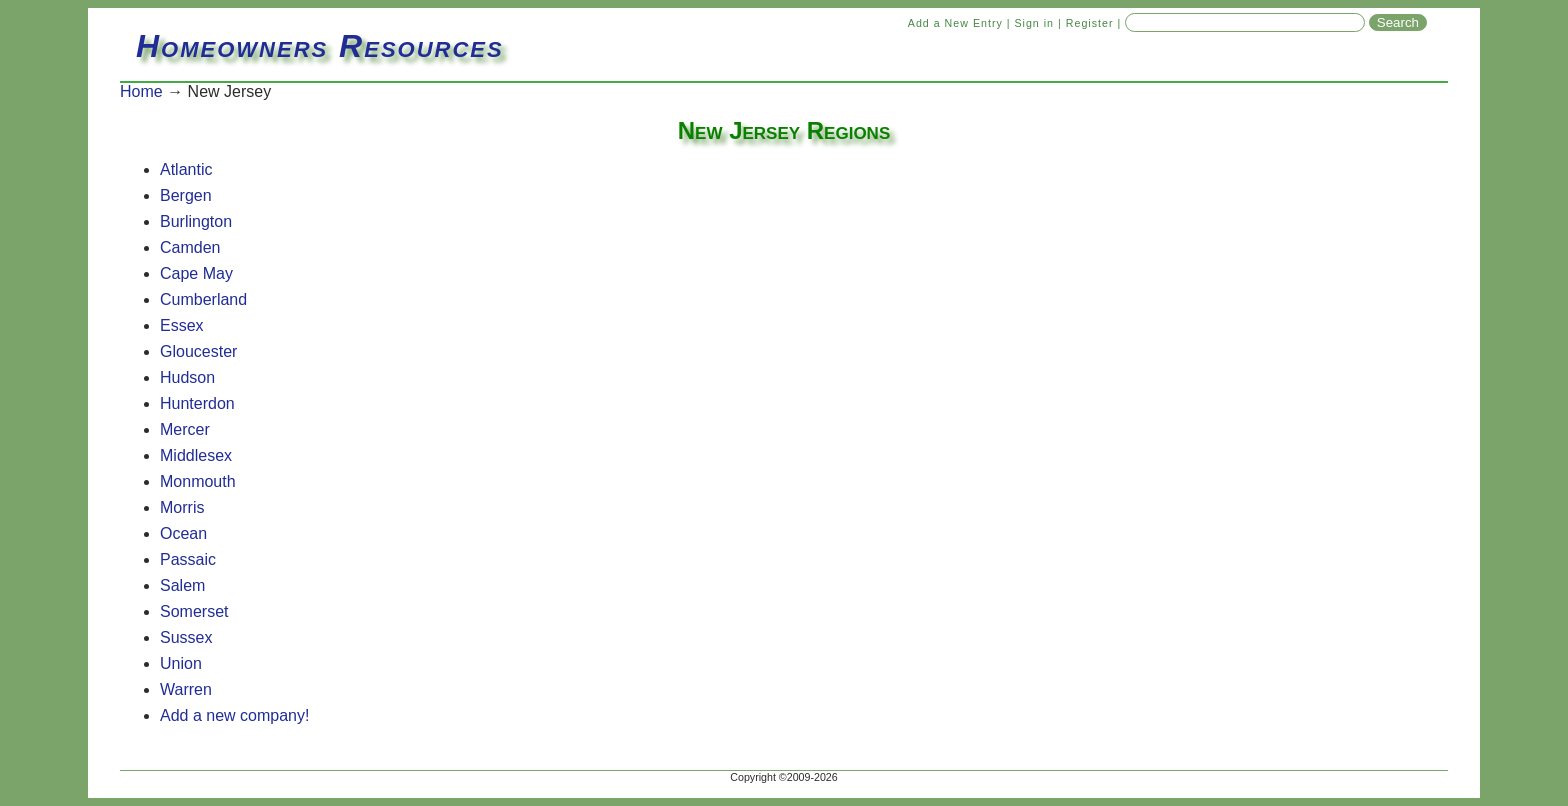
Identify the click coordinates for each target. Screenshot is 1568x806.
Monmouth (198, 481)
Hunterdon (197, 403)
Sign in (1034, 23)
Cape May (196, 273)
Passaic (188, 559)
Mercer (185, 429)
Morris (182, 507)
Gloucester (198, 351)
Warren (186, 689)
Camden (190, 247)
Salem (182, 585)
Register (1090, 23)
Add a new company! (234, 715)
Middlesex (196, 455)
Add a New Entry (955, 23)
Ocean (183, 533)
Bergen (186, 195)
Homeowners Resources (320, 46)
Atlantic (186, 169)
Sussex (186, 637)
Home (141, 91)
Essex (182, 325)
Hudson (187, 377)
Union (181, 663)
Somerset (194, 611)
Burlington (196, 221)
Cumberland (203, 299)
